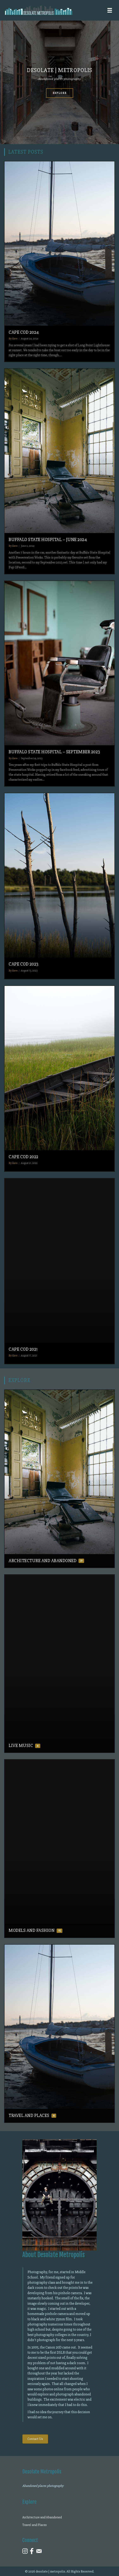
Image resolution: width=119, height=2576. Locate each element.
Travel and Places (34, 2525)
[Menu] (110, 10)
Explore (60, 93)
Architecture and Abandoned (42, 2517)
